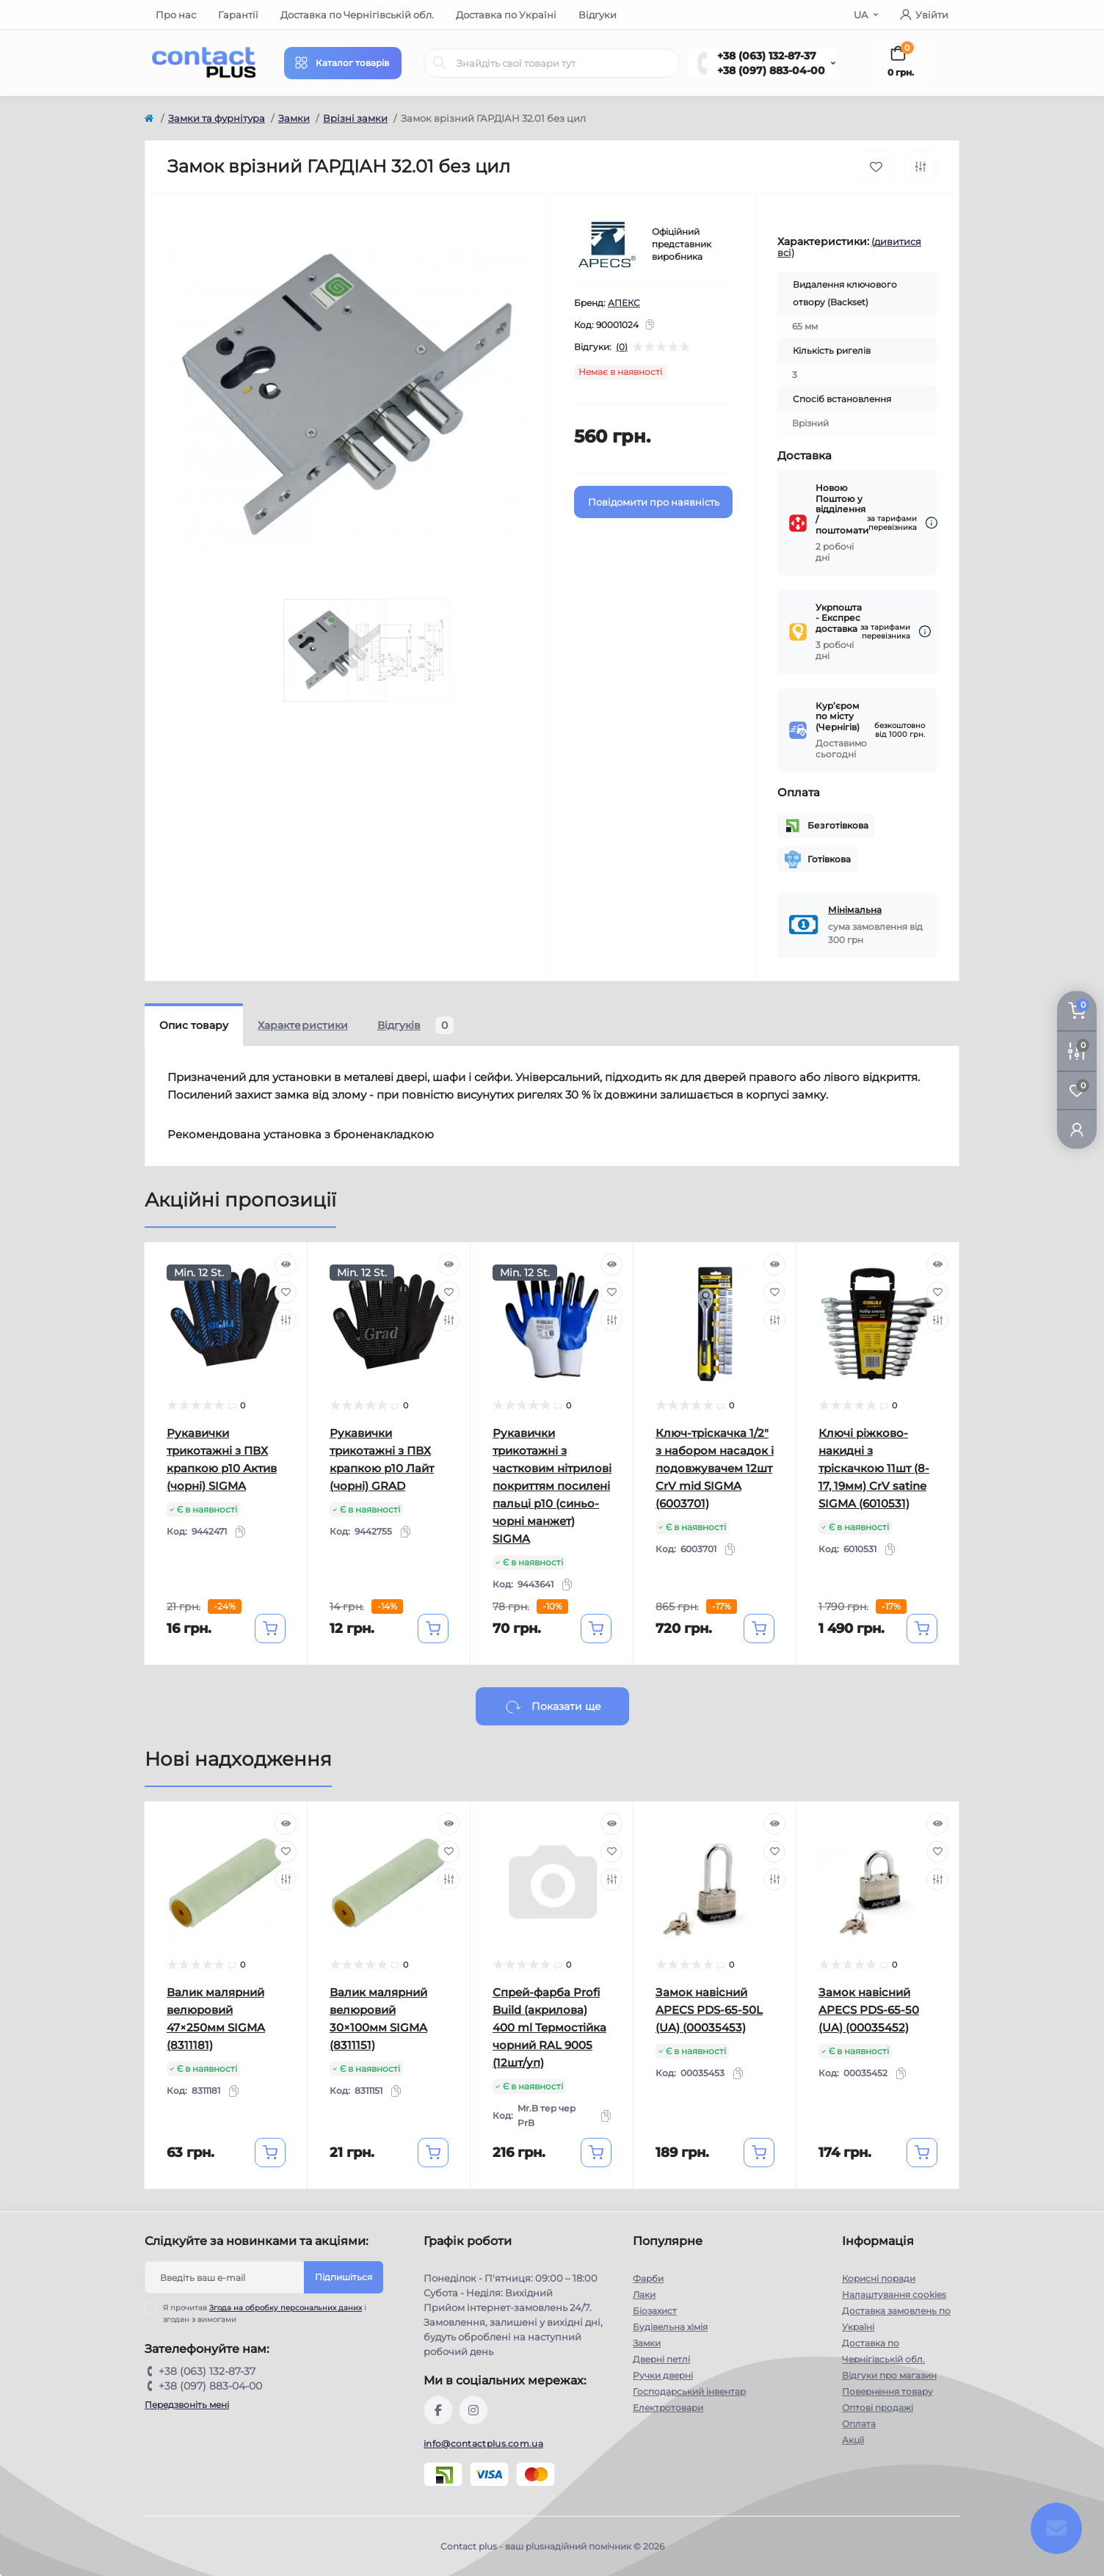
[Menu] (343, 63)
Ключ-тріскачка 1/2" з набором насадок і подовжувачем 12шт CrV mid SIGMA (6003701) (715, 1468)
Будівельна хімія (670, 2326)
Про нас (176, 15)
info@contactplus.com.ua (483, 2443)
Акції (853, 2439)
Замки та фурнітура (216, 118)
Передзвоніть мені (187, 2404)
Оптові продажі (877, 2407)
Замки (294, 118)
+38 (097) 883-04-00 (771, 70)
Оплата (859, 2423)
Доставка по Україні (506, 15)
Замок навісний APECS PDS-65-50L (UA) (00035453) (709, 2009)
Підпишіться (343, 2276)
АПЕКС (624, 302)
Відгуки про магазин (889, 2375)
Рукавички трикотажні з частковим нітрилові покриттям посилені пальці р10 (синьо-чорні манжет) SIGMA (552, 1486)
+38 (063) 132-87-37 (766, 55)
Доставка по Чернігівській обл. (357, 15)
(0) (622, 347)
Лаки (644, 2294)
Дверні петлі (661, 2359)
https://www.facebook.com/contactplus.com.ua (438, 2410)
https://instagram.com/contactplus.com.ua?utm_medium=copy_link (473, 2410)
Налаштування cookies (894, 2294)
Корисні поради (878, 2278)
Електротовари (668, 2407)
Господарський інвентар (689, 2391)
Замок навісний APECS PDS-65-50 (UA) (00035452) (868, 2009)
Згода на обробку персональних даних (285, 2308)
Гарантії (238, 15)
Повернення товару (887, 2391)
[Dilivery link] (931, 523)
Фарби (648, 2278)
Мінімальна (855, 909)
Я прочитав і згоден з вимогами (264, 2313)
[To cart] (270, 1628)
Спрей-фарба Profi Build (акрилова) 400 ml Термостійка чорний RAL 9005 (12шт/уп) (549, 2027)
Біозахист (655, 2310)
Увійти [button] (924, 14)
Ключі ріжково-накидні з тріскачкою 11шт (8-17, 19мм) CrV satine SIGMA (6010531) (873, 1468)
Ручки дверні (663, 2375)
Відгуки (597, 15)
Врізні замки (355, 118)
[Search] (440, 63)
